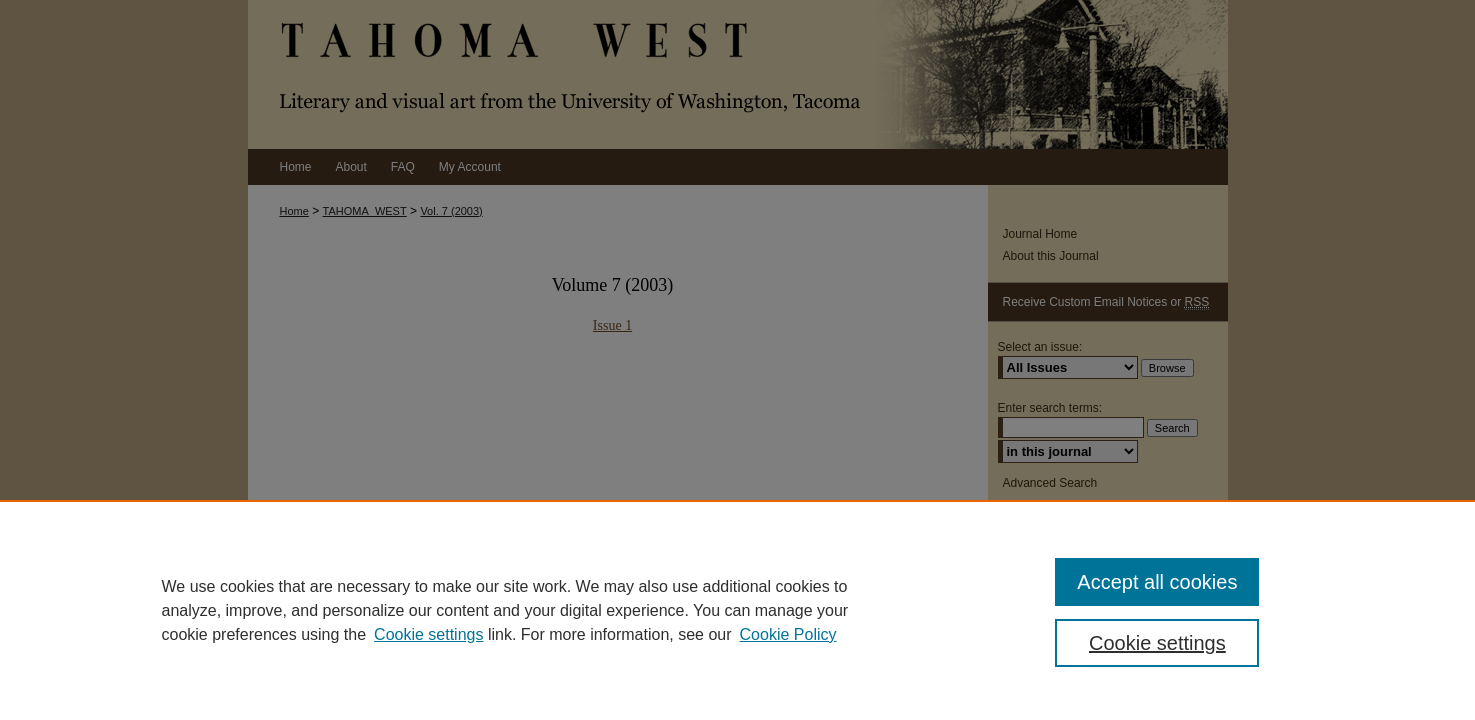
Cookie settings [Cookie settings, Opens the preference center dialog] (1157, 643)
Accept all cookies (1157, 582)
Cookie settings (428, 634)
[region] (737, 610)
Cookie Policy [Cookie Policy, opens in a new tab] (788, 634)
